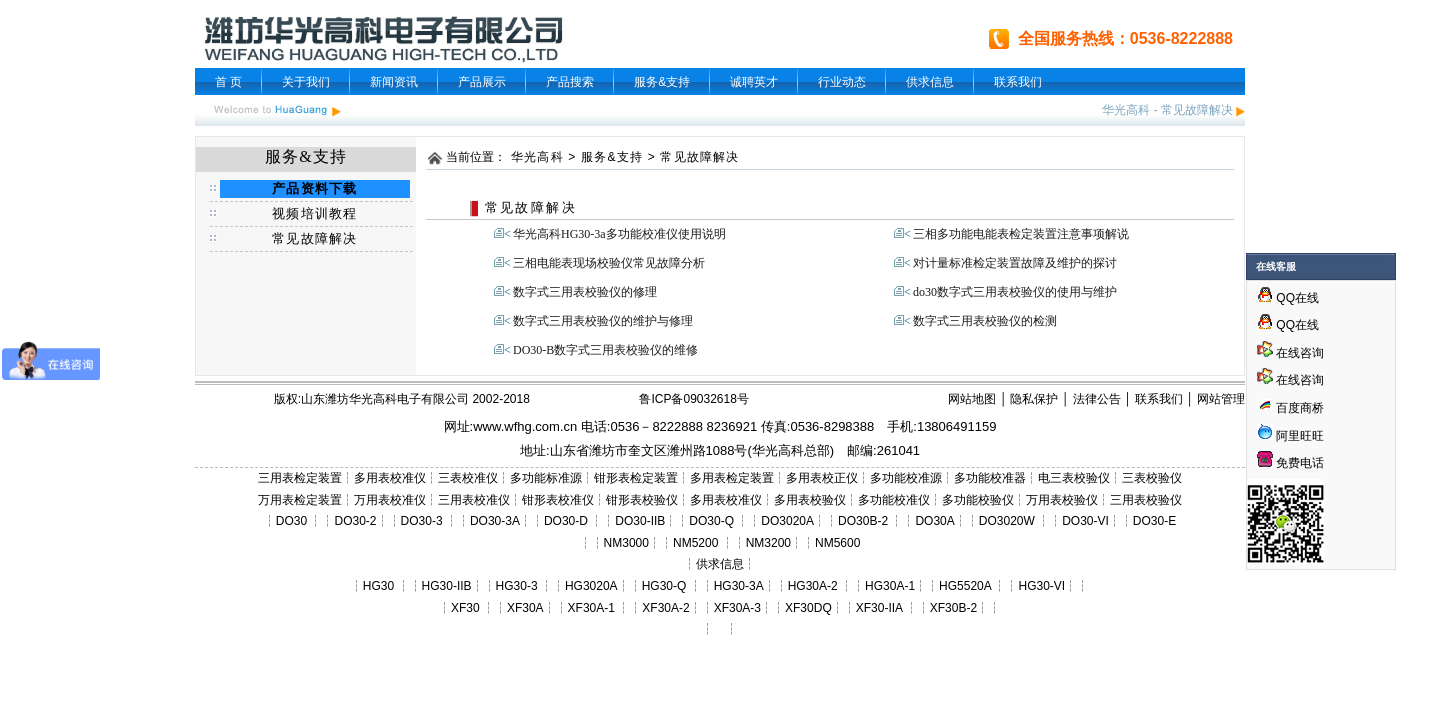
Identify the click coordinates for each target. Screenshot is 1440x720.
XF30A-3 (737, 608)
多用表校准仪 (390, 478)
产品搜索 (570, 82)
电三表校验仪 (1074, 478)
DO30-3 (422, 521)
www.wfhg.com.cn (525, 426)
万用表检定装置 (300, 500)
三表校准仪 (468, 478)
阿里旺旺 (1298, 436)
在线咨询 (1290, 353)
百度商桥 (1290, 408)
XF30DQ (808, 608)
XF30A (525, 608)
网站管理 (1221, 399)
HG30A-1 (890, 586)
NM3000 (626, 543)
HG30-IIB (447, 586)
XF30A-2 (665, 608)
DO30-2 (356, 521)
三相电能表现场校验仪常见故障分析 (609, 263)
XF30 (465, 608)
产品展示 (482, 82)
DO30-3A (495, 521)
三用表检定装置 (300, 478)
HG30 (378, 586)
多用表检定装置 (732, 478)
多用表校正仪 (822, 478)
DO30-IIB (640, 521)
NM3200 (768, 543)
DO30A (934, 521)
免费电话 (1290, 463)
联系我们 (1018, 82)
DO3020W (1007, 521)
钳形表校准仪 (558, 500)
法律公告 (1097, 399)
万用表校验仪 (1062, 500)
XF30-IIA (879, 608)
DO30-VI (1085, 521)
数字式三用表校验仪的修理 (585, 292)
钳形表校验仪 (642, 500)
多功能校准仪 (894, 500)
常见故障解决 (1197, 110)
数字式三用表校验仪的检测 (985, 321)
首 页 (228, 82)
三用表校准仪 (474, 500)
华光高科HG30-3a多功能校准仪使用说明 (619, 234)
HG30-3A (739, 586)
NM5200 (695, 543)
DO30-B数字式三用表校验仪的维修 (605, 350)
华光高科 (1126, 110)
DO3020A (787, 521)
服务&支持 (662, 82)
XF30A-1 (591, 608)
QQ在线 (1288, 298)
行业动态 (842, 82)
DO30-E (1154, 521)
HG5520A (965, 586)
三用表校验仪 (1146, 500)
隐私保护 (1034, 399)
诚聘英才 (754, 82)
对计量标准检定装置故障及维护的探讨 (1015, 263)
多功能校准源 (906, 478)
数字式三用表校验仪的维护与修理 (603, 321)
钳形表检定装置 (636, 478)
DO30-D (566, 521)
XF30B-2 (953, 608)
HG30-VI (1041, 586)
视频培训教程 (314, 213)
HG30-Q (664, 586)
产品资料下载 (314, 188)
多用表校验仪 (810, 500)
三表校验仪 (1152, 478)
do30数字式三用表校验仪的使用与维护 (1015, 292)
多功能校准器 (990, 478)
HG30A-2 (813, 586)
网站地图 (972, 399)
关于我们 (306, 82)
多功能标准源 (546, 478)
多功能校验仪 (978, 500)
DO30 (291, 521)
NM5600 (837, 543)
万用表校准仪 (390, 500)
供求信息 (930, 82)
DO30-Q (711, 521)
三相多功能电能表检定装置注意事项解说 (1021, 234)
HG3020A (591, 586)
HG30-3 (517, 586)
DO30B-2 (863, 521)
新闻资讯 (394, 82)
